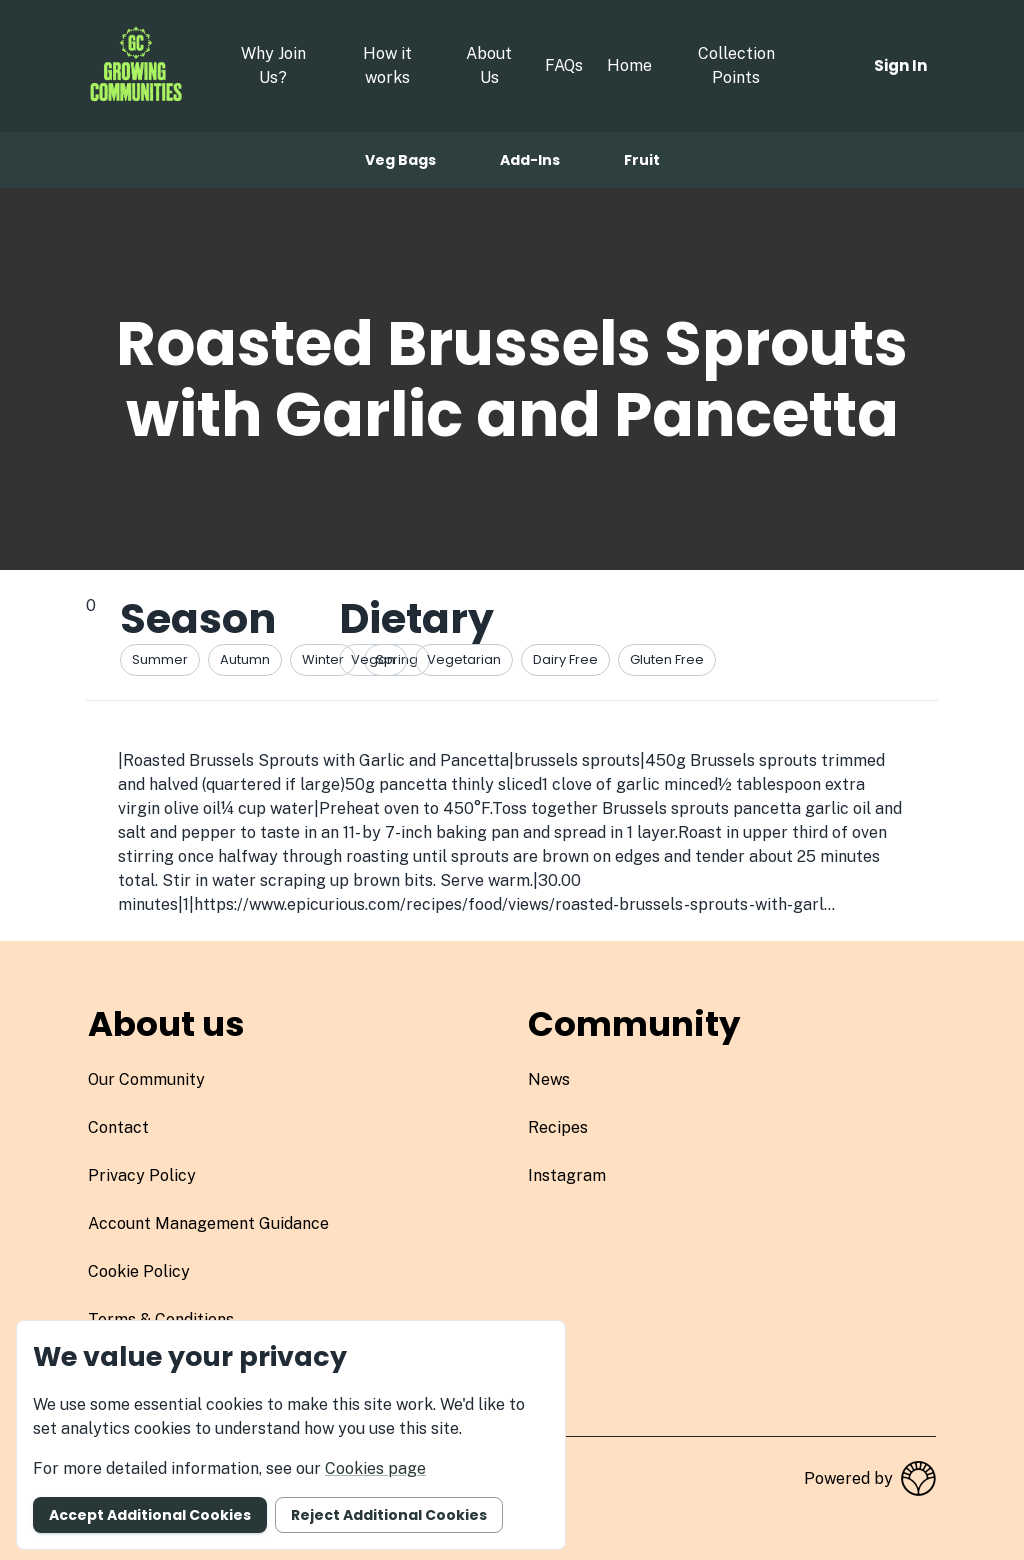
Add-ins (530, 160)
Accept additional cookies (150, 1515)
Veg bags (400, 160)
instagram (567, 1175)
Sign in (900, 65)
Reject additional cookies (389, 1515)
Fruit (642, 160)
